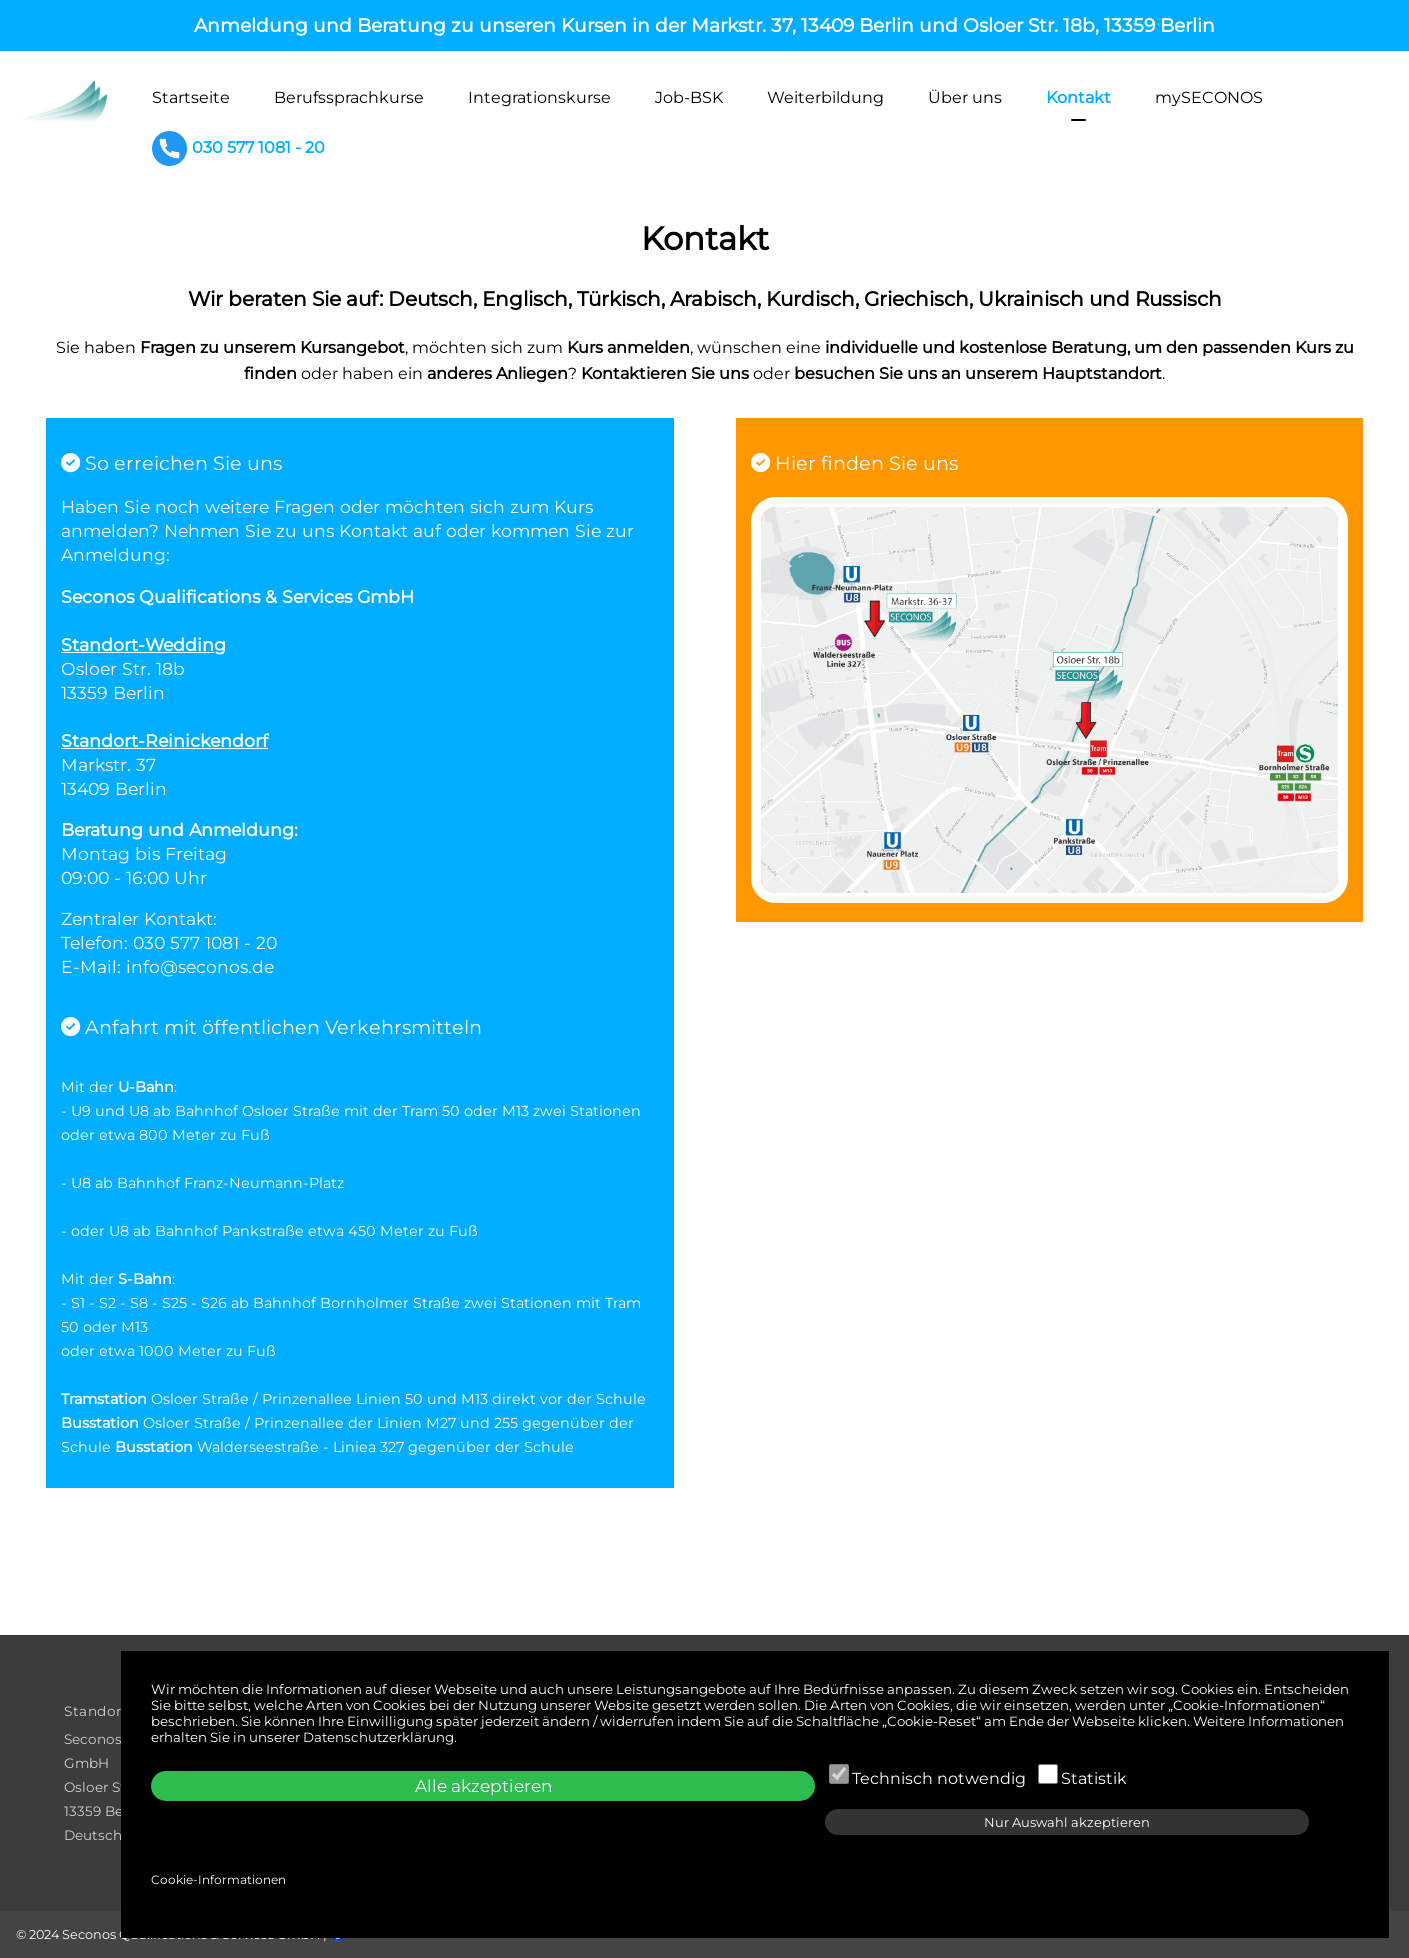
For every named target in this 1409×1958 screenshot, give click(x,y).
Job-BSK (689, 97)
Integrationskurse (539, 97)
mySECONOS (1209, 97)
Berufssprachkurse (349, 97)
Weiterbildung (825, 97)
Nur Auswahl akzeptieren (1067, 1822)
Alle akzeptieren (483, 1786)
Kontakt (1078, 97)
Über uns (965, 97)
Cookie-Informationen (218, 1879)
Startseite (191, 97)
